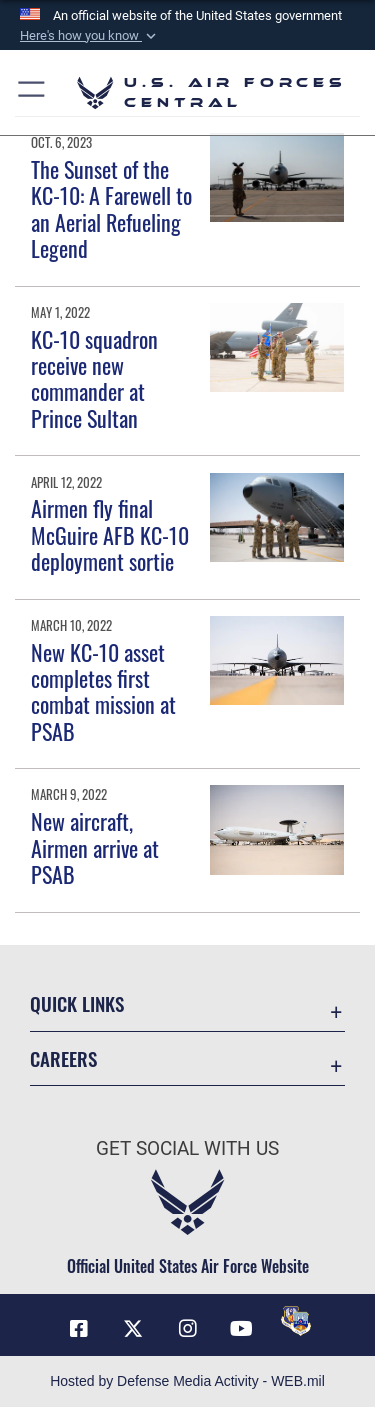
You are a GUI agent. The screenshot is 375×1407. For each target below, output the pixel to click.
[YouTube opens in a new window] (242, 1329)
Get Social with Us (187, 1148)
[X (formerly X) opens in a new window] (133, 1329)
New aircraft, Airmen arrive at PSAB (95, 847)
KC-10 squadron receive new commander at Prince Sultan (94, 378)
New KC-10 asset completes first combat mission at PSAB (103, 691)
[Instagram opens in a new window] (188, 1329)
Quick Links (77, 1003)
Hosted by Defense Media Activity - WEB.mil (187, 1381)
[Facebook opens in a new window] (79, 1329)
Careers (63, 1058)
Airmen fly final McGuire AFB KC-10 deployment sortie (110, 534)
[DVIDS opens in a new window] (296, 1321)
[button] (90, 36)
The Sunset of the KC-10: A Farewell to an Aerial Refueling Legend (111, 208)
